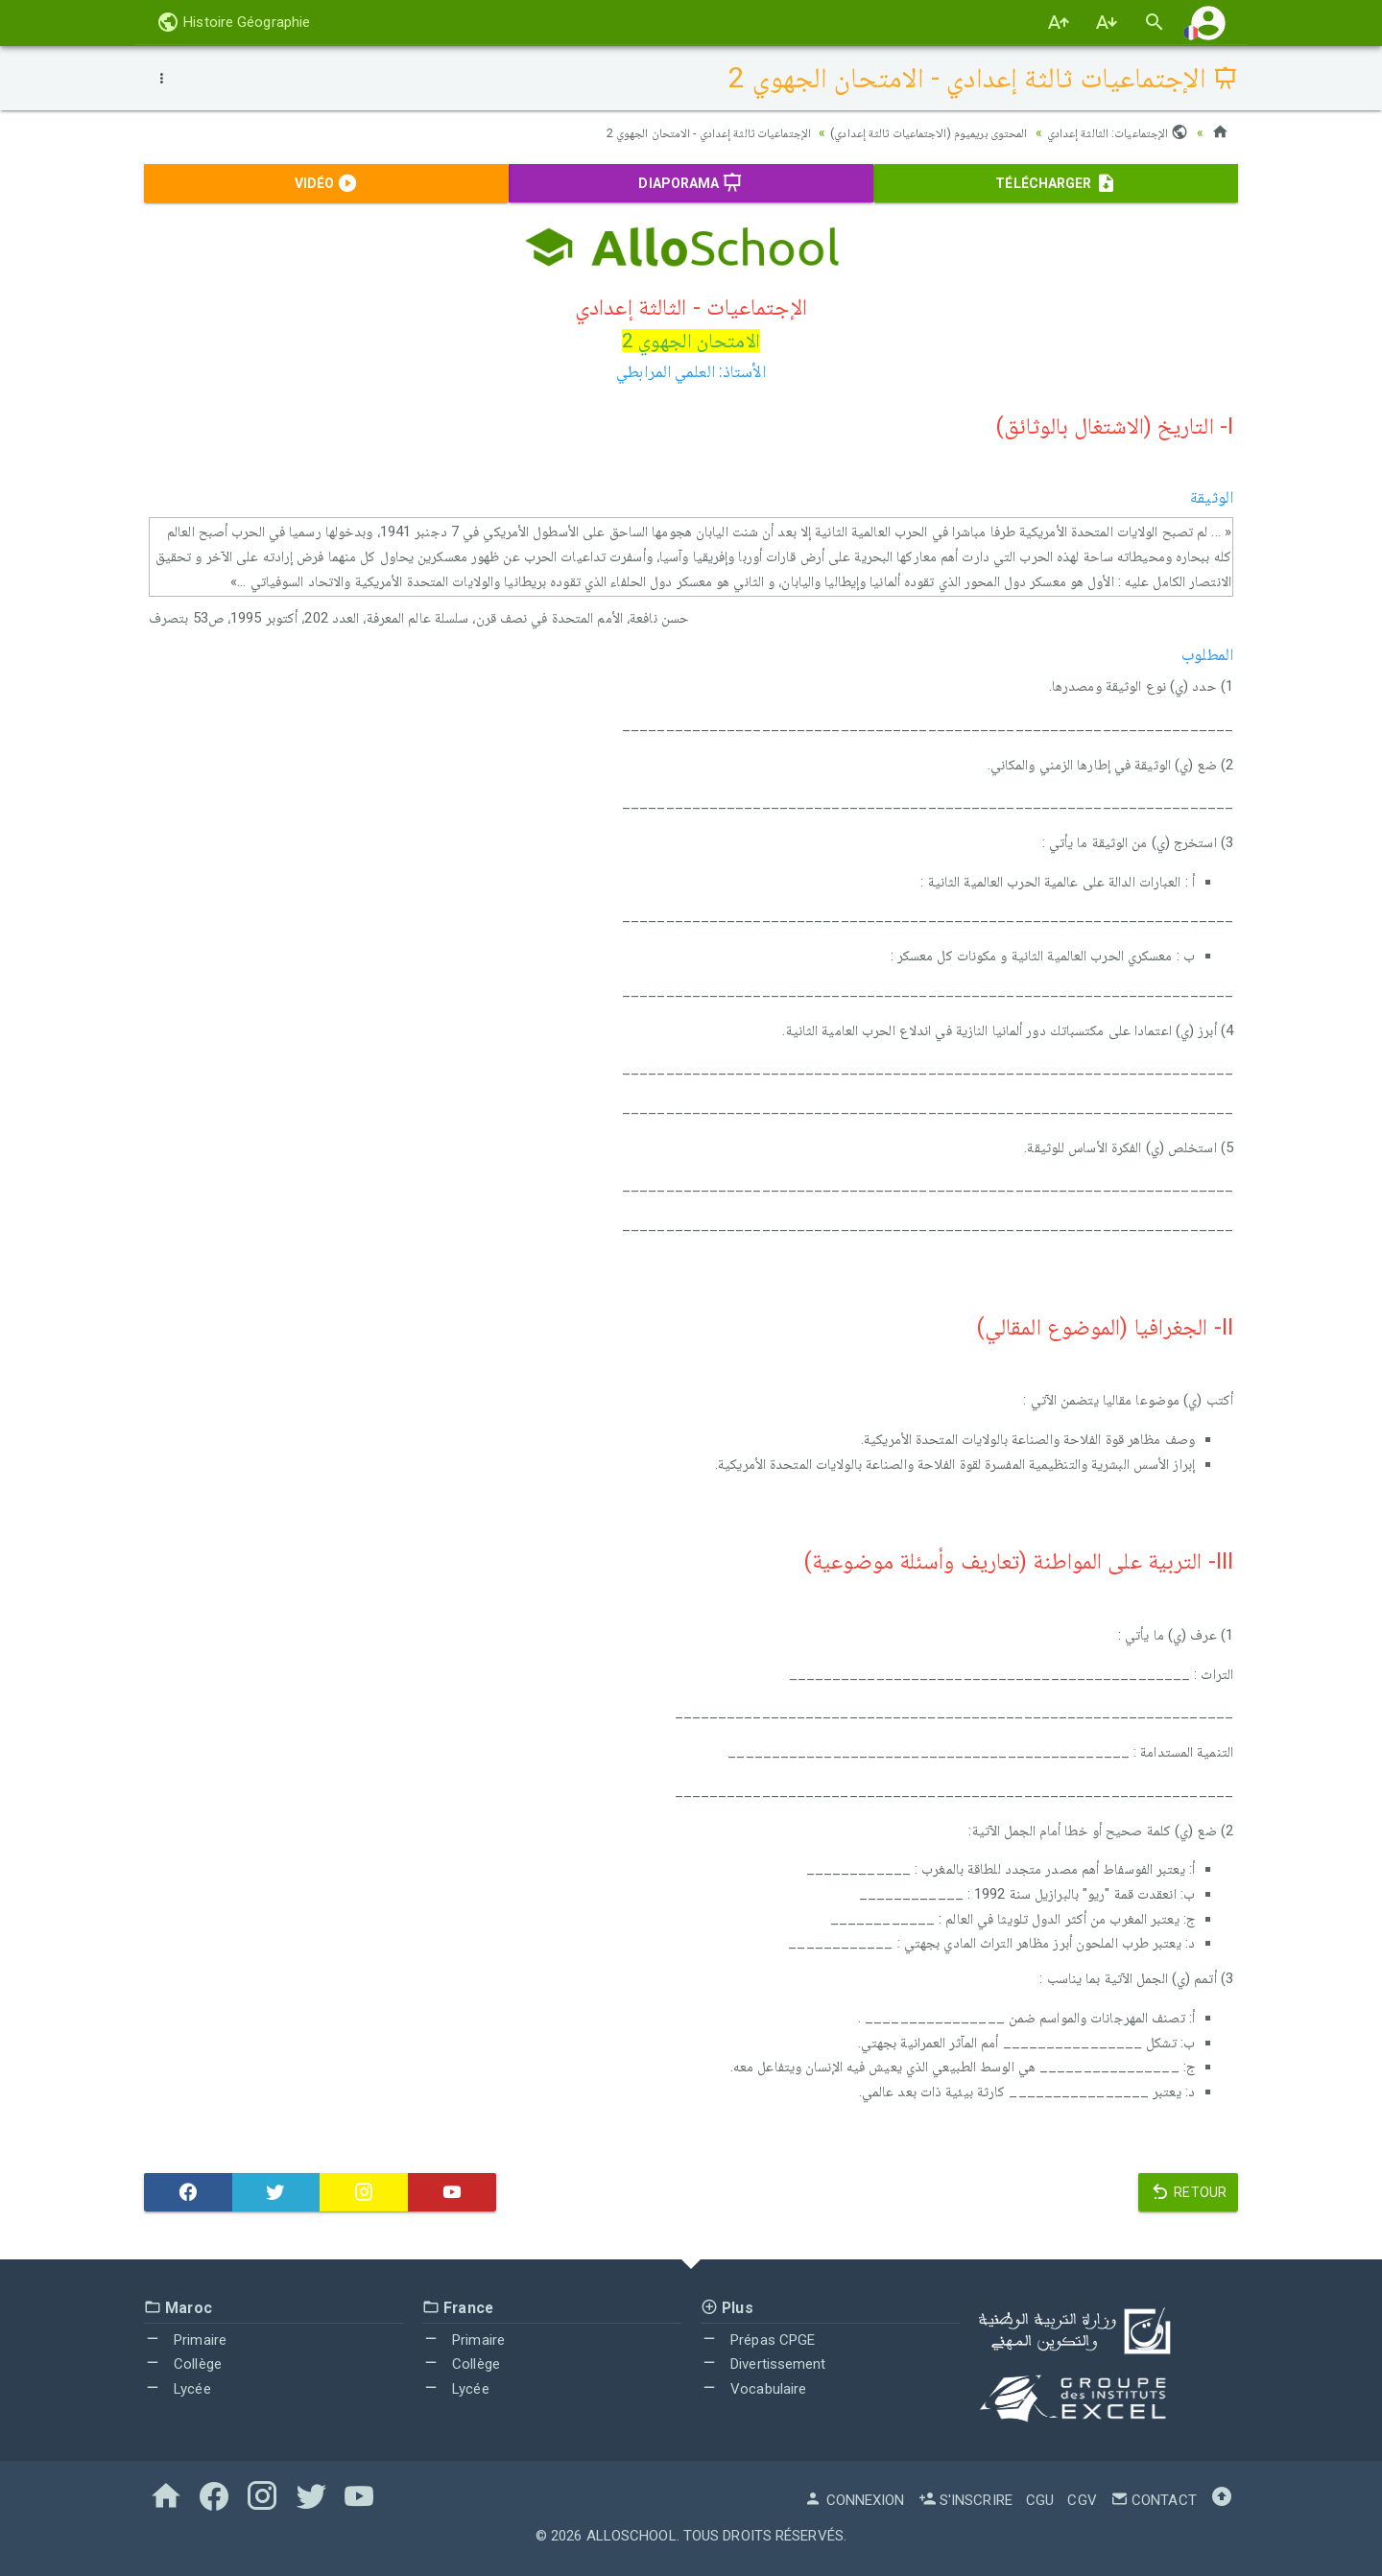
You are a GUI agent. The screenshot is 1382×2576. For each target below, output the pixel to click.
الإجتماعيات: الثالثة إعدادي (1114, 132)
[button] (1208, 22)
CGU (1040, 2500)
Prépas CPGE (758, 2340)
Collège (183, 2364)
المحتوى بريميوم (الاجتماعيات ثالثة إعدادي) (912, 132)
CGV (1081, 2500)
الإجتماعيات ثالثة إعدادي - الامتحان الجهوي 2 (676, 132)
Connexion (854, 2500)
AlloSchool (631, 2535)
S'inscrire (965, 2500)
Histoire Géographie (233, 22)
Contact (1153, 2500)
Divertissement (763, 2364)
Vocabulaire (753, 2389)
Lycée (177, 2389)
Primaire (185, 2340)
